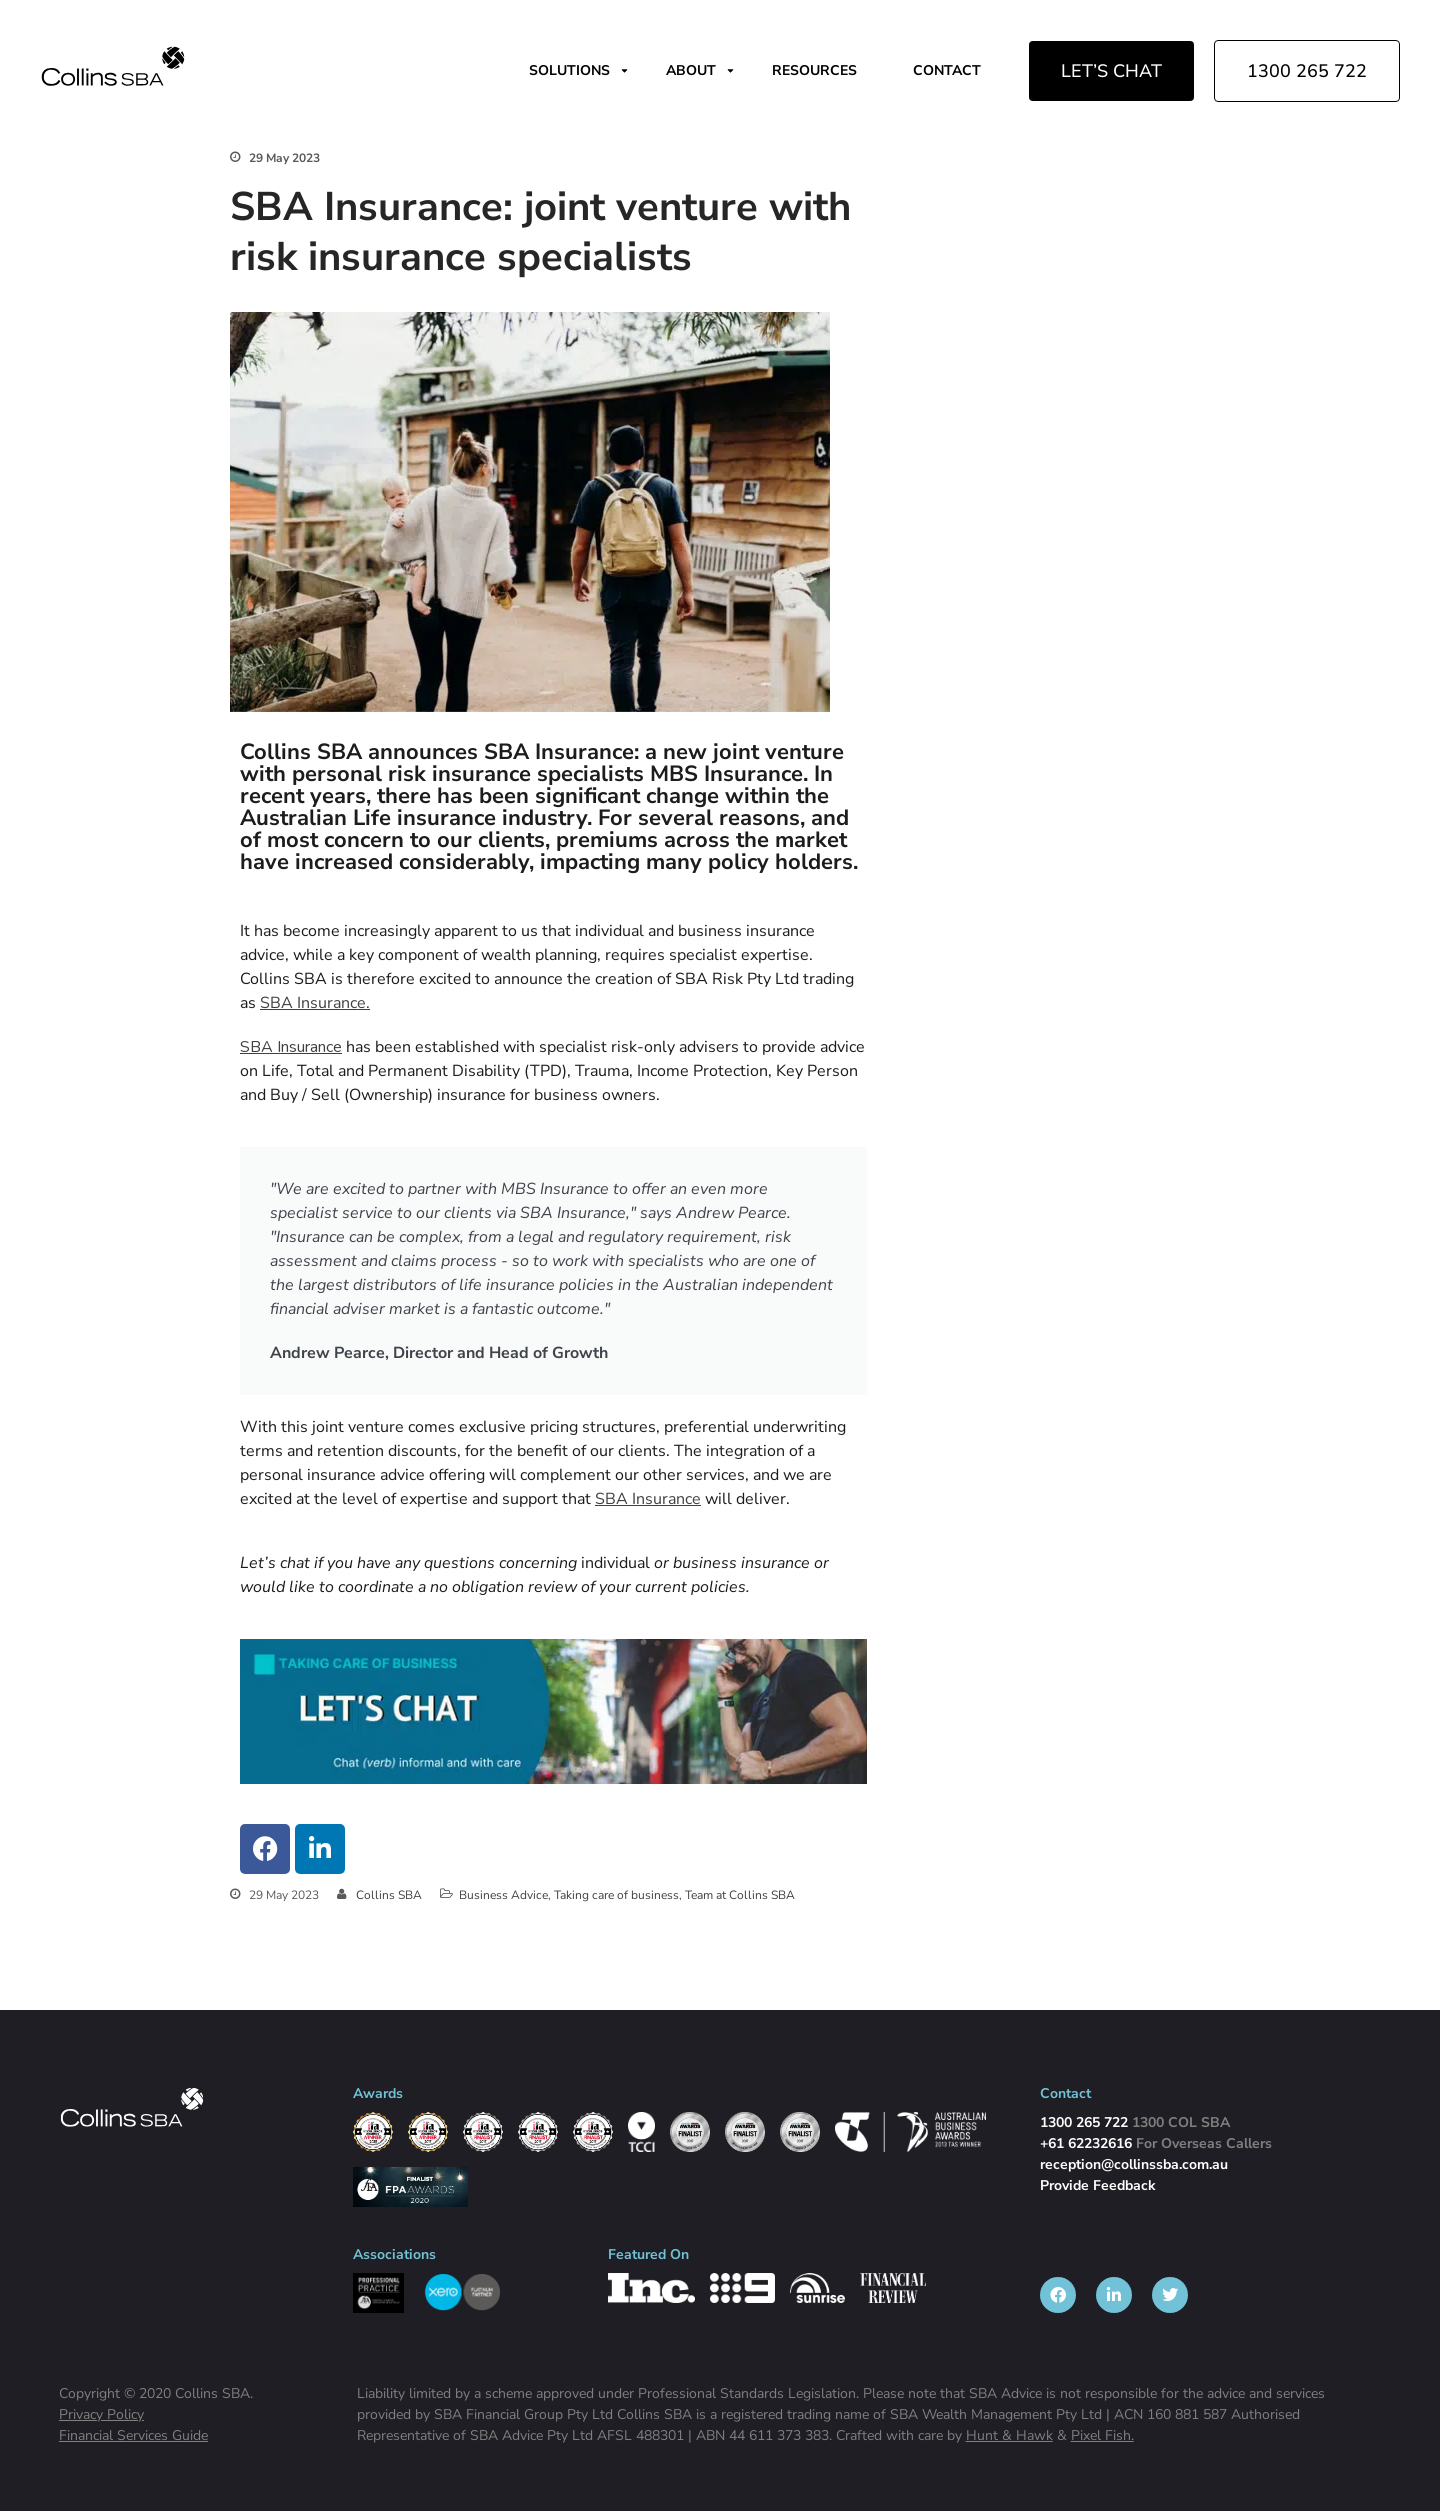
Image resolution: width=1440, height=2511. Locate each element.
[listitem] (1058, 2295)
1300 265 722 (1307, 71)
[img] (113, 66)
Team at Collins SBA (740, 1895)
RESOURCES (814, 71)
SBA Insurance (291, 1047)
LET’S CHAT (1111, 71)
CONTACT (947, 71)
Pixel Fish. (1102, 2435)
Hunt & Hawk (1009, 2435)
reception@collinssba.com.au (1134, 2164)
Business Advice (503, 1895)
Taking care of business (616, 1895)
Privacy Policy (101, 2414)
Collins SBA (389, 1895)
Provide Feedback (1098, 2185)
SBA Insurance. (315, 1003)
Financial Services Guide (133, 2435)
